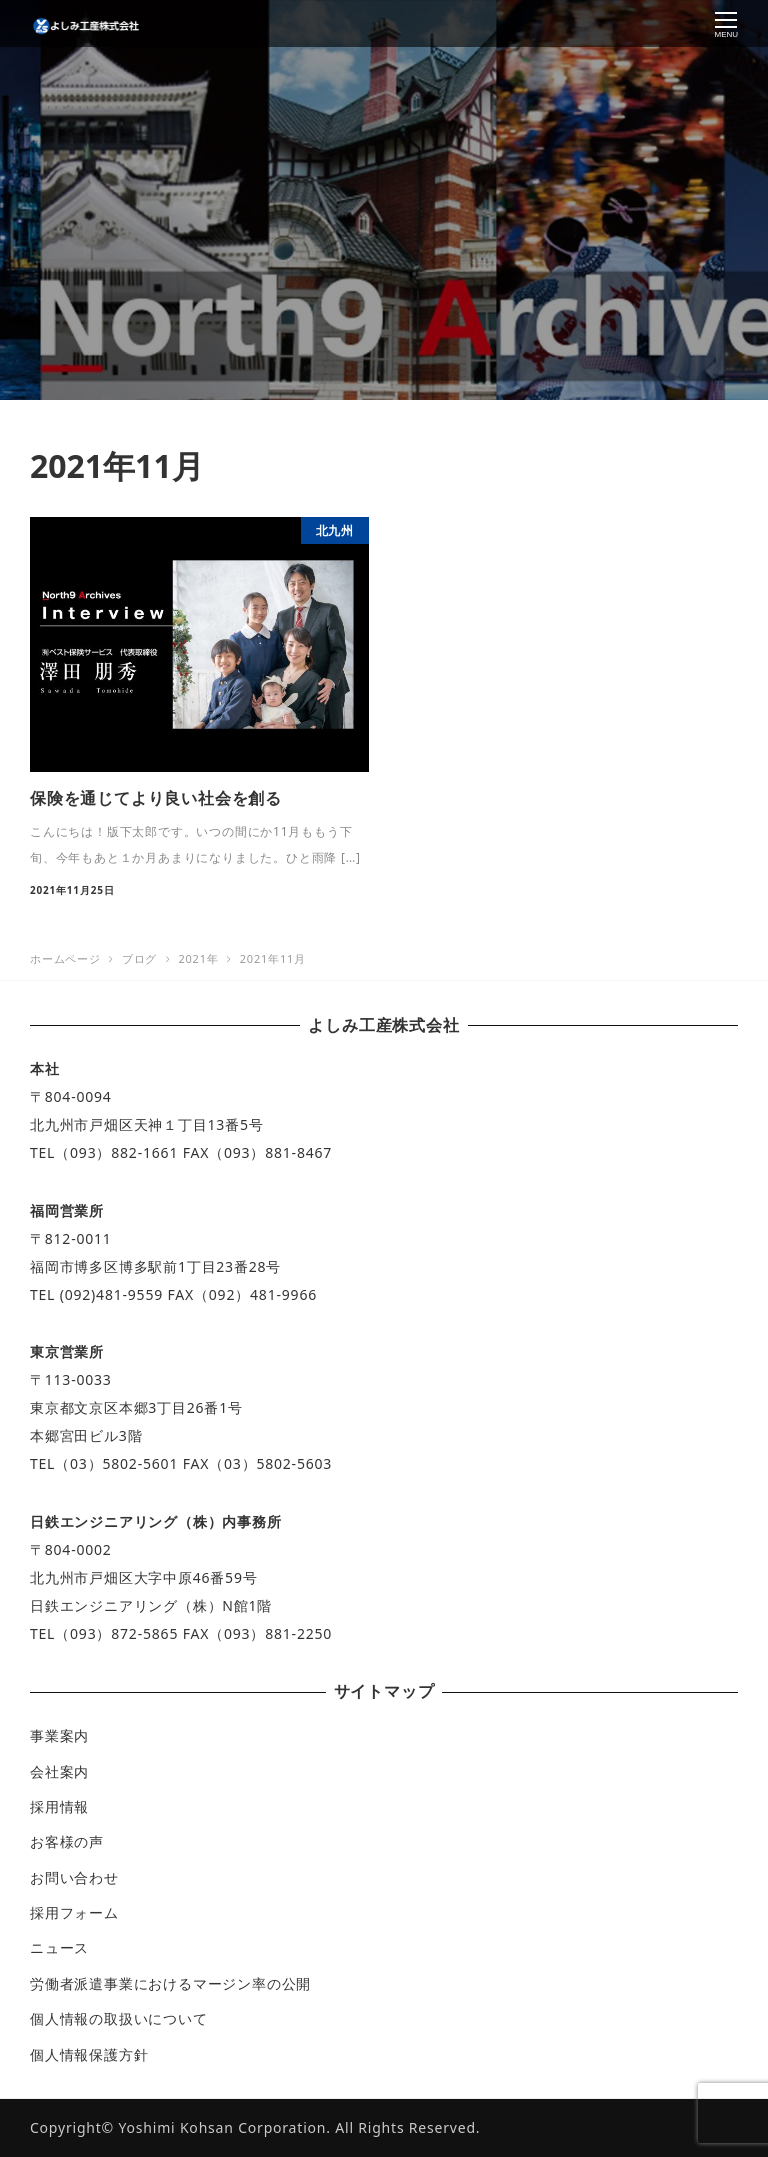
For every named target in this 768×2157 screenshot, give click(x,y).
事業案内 (59, 1735)
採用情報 (59, 1806)
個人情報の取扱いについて (119, 2018)
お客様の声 (67, 1841)
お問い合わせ (74, 1877)
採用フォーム (74, 1912)
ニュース (59, 1947)
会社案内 (59, 1771)
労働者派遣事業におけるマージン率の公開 (170, 1983)
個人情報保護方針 (89, 2054)
